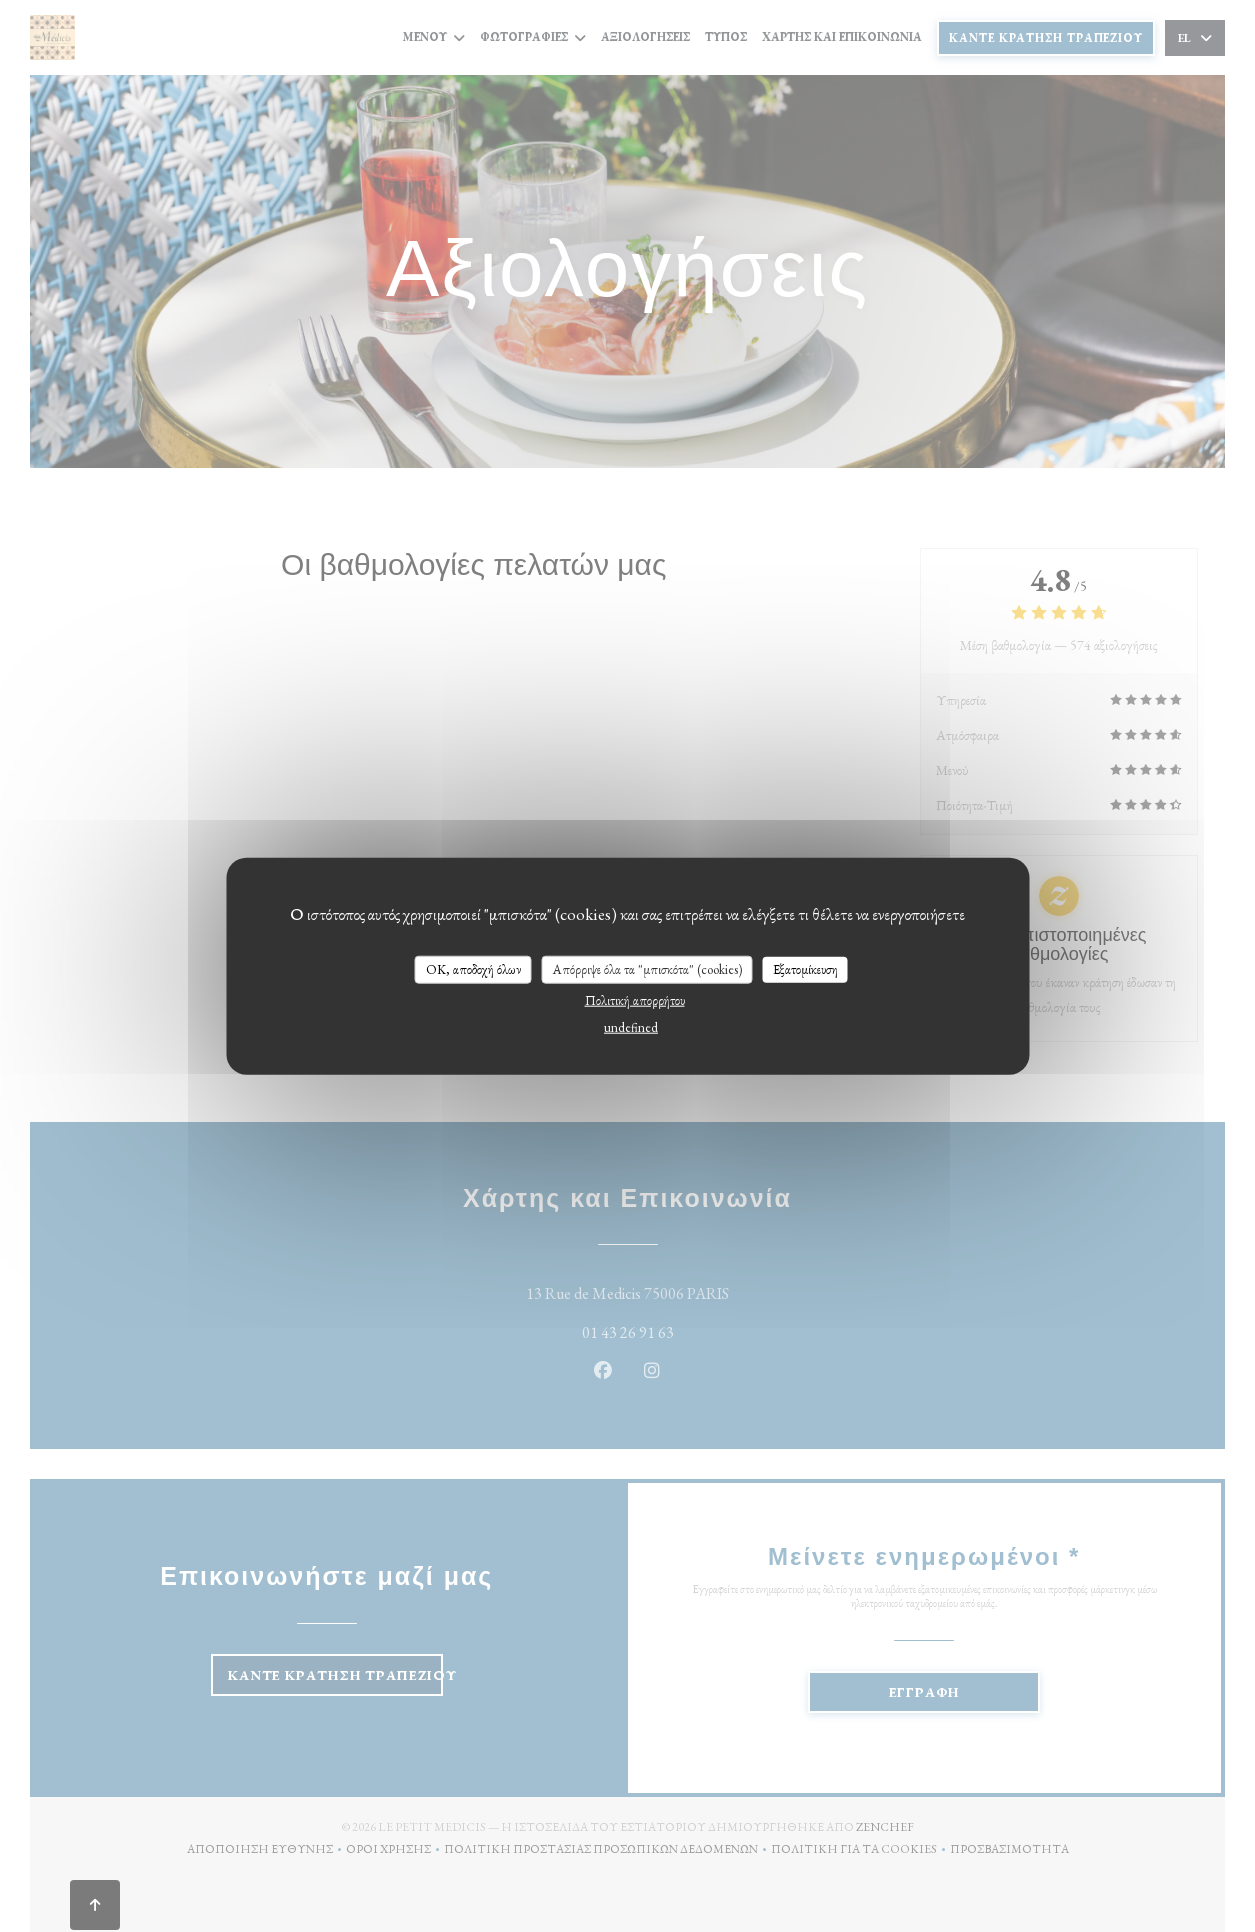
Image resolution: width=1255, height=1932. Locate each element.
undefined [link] (631, 1026)
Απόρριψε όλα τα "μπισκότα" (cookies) (647, 969)
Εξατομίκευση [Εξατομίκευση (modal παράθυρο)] (805, 969)
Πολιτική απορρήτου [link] (635, 999)
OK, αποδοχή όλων (473, 969)
